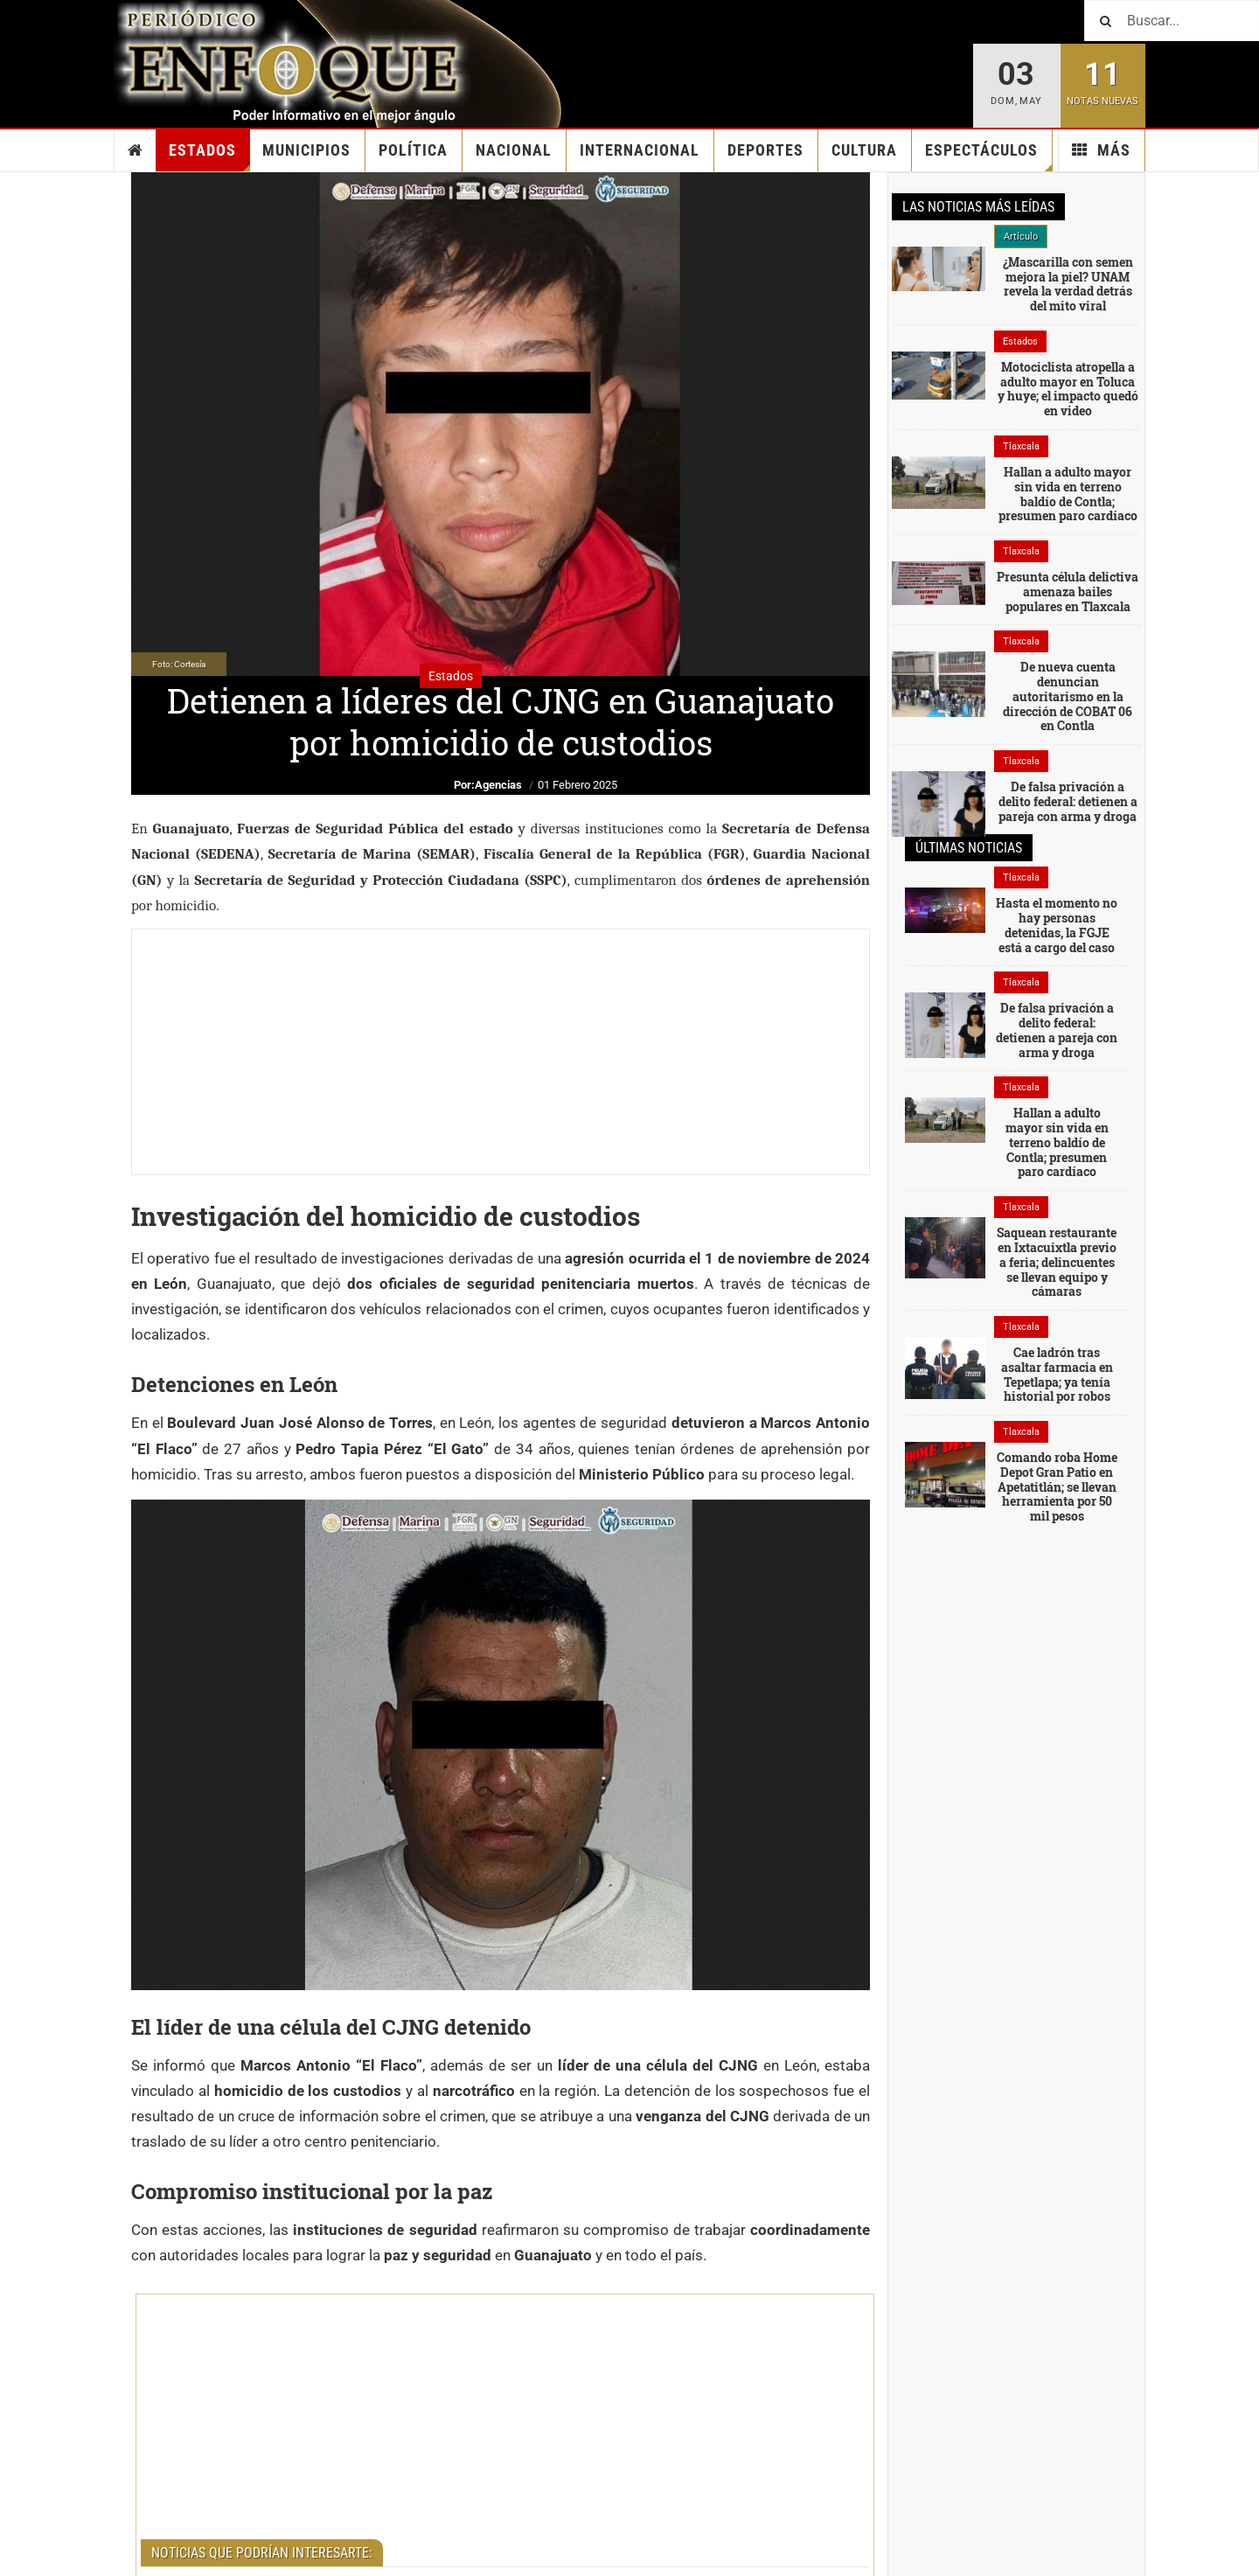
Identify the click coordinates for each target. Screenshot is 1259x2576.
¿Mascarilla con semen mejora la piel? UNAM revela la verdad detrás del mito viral (1068, 284)
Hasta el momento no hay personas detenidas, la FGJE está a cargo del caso (1056, 925)
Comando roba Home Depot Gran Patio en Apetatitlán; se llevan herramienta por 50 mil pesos (1057, 1486)
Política (413, 150)
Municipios (306, 150)
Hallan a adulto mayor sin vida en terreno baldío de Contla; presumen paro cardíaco (1067, 493)
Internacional (639, 150)
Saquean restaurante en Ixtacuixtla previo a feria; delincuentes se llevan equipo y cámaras (1056, 1261)
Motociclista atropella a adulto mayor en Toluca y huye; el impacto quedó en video (1068, 389)
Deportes (765, 150)
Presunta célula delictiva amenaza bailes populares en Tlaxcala (1067, 591)
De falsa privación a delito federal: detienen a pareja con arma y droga (1067, 801)
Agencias (498, 784)
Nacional (514, 150)
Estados (209, 156)
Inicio (136, 150)
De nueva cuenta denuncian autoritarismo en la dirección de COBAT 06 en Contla (1067, 696)
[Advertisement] (500, 1051)
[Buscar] (1171, 20)
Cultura (864, 150)
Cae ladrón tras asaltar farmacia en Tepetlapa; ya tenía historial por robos (1057, 1374)
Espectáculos (989, 156)
